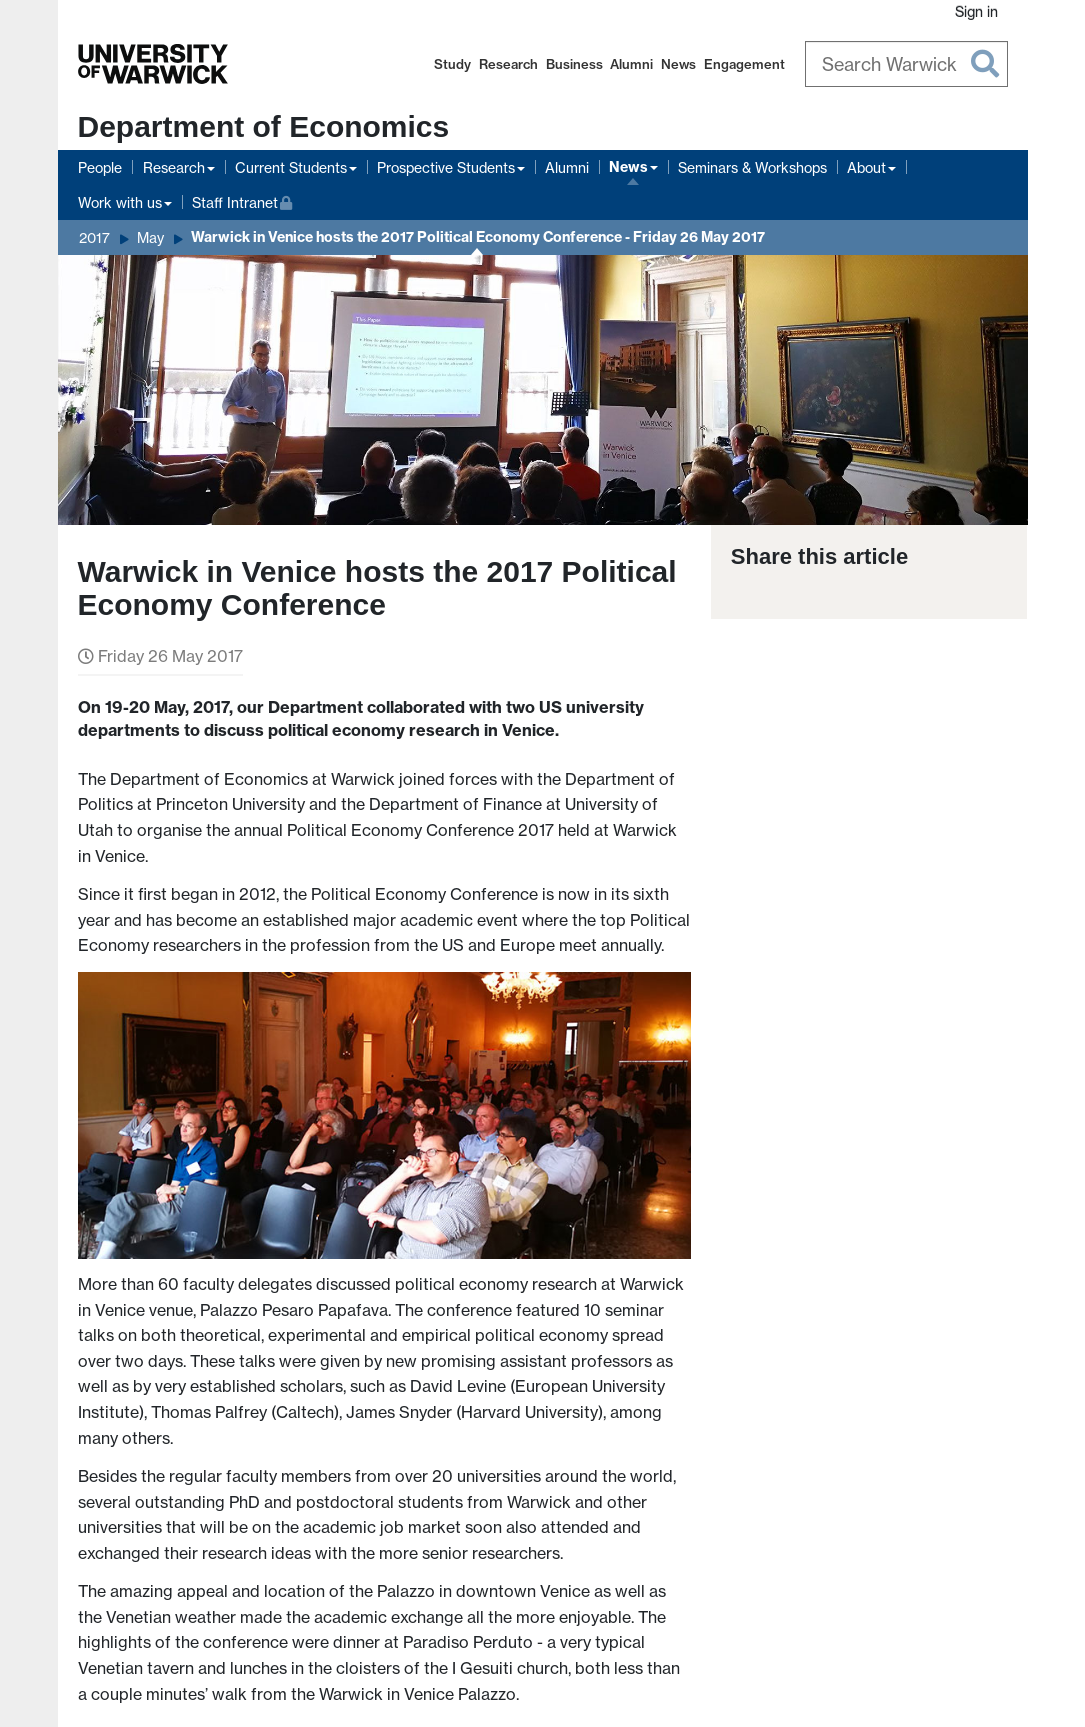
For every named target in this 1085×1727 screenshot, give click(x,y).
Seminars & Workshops (752, 167)
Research (508, 64)
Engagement (744, 64)
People (100, 167)
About (866, 167)
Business (574, 64)
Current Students (291, 167)
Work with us (120, 202)
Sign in (976, 11)
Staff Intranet (242, 200)
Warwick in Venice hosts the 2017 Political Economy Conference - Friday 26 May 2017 (478, 237)
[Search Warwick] (906, 64)
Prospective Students (446, 167)
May (150, 237)
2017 (94, 237)
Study (452, 64)
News (678, 64)
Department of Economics (264, 126)
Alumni (631, 64)
